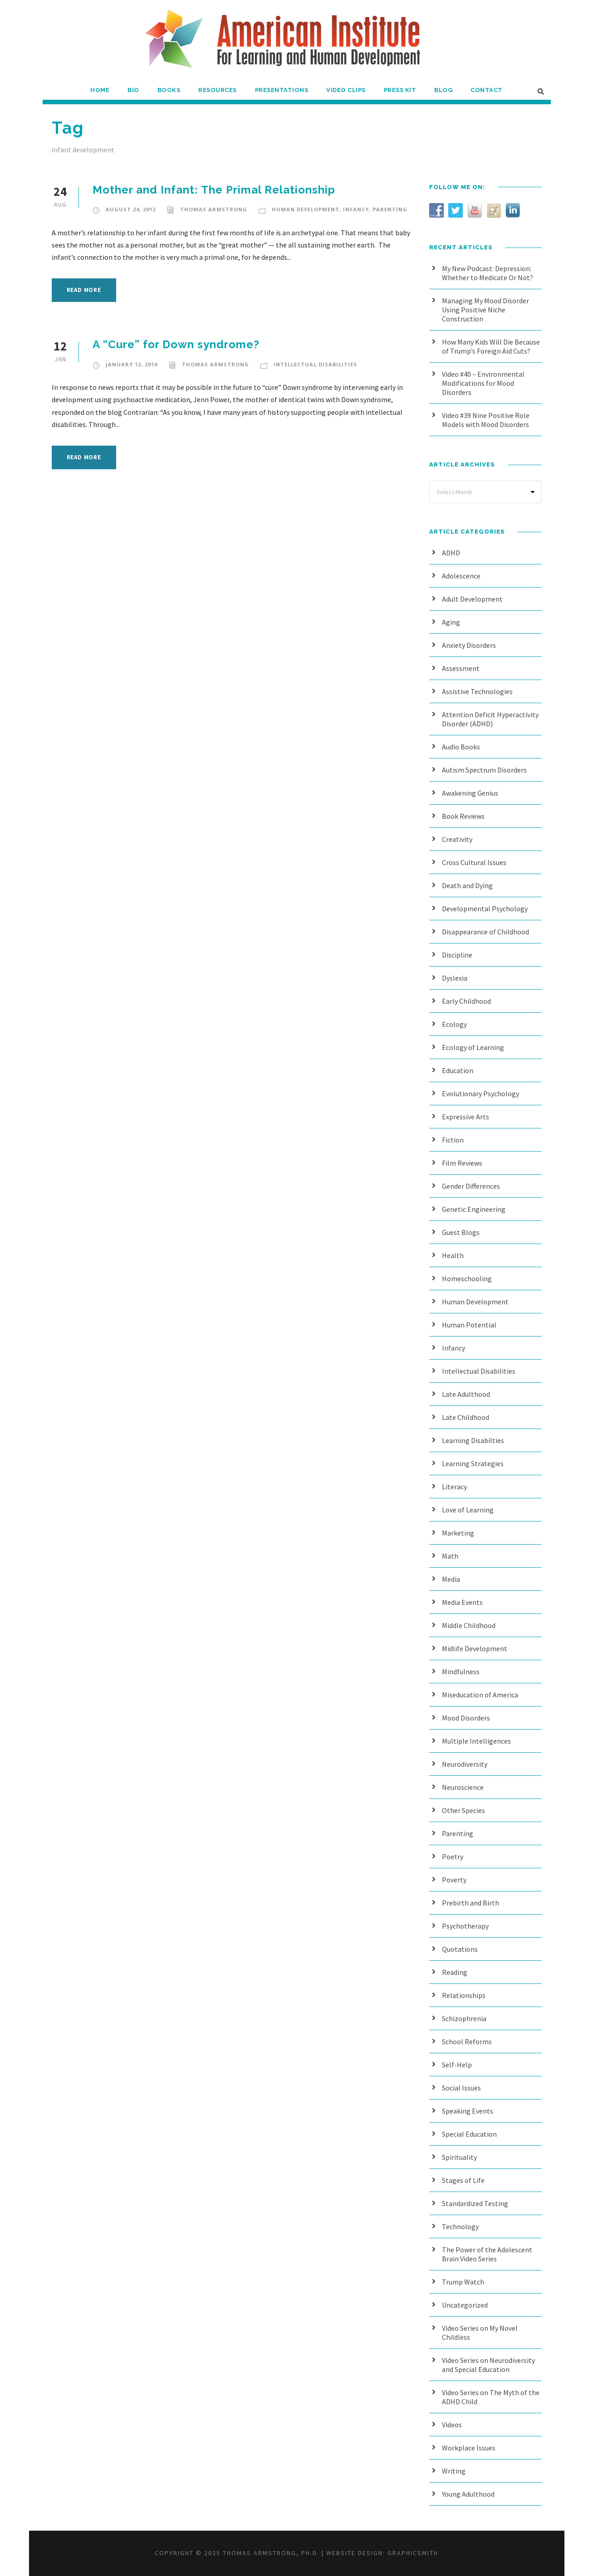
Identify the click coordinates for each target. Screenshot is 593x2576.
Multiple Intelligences (476, 1740)
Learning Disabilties (473, 1440)
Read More (84, 290)
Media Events (462, 1602)
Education (457, 1070)
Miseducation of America (480, 1694)
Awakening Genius (470, 792)
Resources (217, 90)
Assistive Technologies (477, 691)
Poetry (452, 1856)
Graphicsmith (412, 2553)
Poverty (454, 1879)
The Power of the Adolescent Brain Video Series (487, 2254)
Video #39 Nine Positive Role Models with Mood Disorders (485, 420)
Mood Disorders (466, 1717)
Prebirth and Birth (470, 1902)
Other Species (463, 1810)
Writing (454, 2470)
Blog (443, 90)
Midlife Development (474, 1648)
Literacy (454, 1486)
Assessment (461, 668)
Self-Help (457, 2064)
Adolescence (461, 575)
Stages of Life (463, 2180)
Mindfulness (461, 1671)
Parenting (389, 209)
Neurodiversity (464, 1764)
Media (451, 1579)
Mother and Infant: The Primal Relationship (214, 189)
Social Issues (461, 2087)
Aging (451, 622)
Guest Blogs (461, 1232)
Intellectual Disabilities (315, 364)
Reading (454, 1972)
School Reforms (467, 2041)
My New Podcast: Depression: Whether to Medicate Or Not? (487, 273)
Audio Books (461, 746)
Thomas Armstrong (213, 209)
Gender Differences (471, 1186)
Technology (460, 2226)
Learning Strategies (473, 1463)
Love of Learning (468, 1509)
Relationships (463, 1995)
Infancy (356, 209)
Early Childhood (466, 1001)
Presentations (282, 90)
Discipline (457, 954)
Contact (486, 90)
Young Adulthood (468, 2493)
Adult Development (472, 598)
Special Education (469, 2134)
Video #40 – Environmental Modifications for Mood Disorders (483, 383)
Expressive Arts (465, 1116)
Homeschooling (467, 1278)
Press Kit (400, 90)
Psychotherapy (465, 1925)
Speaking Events (467, 2110)
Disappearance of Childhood (485, 931)
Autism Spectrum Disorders (484, 769)
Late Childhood (465, 1417)
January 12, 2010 (131, 364)
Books (169, 90)
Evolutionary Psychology (480, 1093)
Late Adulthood (466, 1394)
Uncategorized (465, 2304)
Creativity (457, 839)
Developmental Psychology (485, 908)
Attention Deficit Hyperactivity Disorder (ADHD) (490, 719)
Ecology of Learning (473, 1047)
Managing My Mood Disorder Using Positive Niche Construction (485, 309)
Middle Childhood (468, 1625)
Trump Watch (463, 2281)
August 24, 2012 (131, 209)
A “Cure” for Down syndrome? (176, 344)
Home (99, 90)
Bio (133, 90)
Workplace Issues (468, 2447)
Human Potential (469, 1324)
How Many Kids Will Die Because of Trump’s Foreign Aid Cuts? (491, 346)
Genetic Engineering (473, 1209)
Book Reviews (463, 816)
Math (450, 1555)
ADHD (451, 552)
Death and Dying (467, 885)
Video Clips (346, 90)
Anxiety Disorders (469, 645)
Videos (452, 2424)
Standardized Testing (475, 2203)
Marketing (458, 1532)
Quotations (460, 1949)
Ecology (454, 1024)
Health (453, 1255)
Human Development (305, 209)
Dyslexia (454, 977)
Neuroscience (463, 1787)
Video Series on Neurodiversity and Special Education (488, 2365)
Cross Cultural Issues (474, 862)
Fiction (453, 1139)
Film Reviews (462, 1162)
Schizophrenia (464, 2018)
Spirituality (459, 2157)
